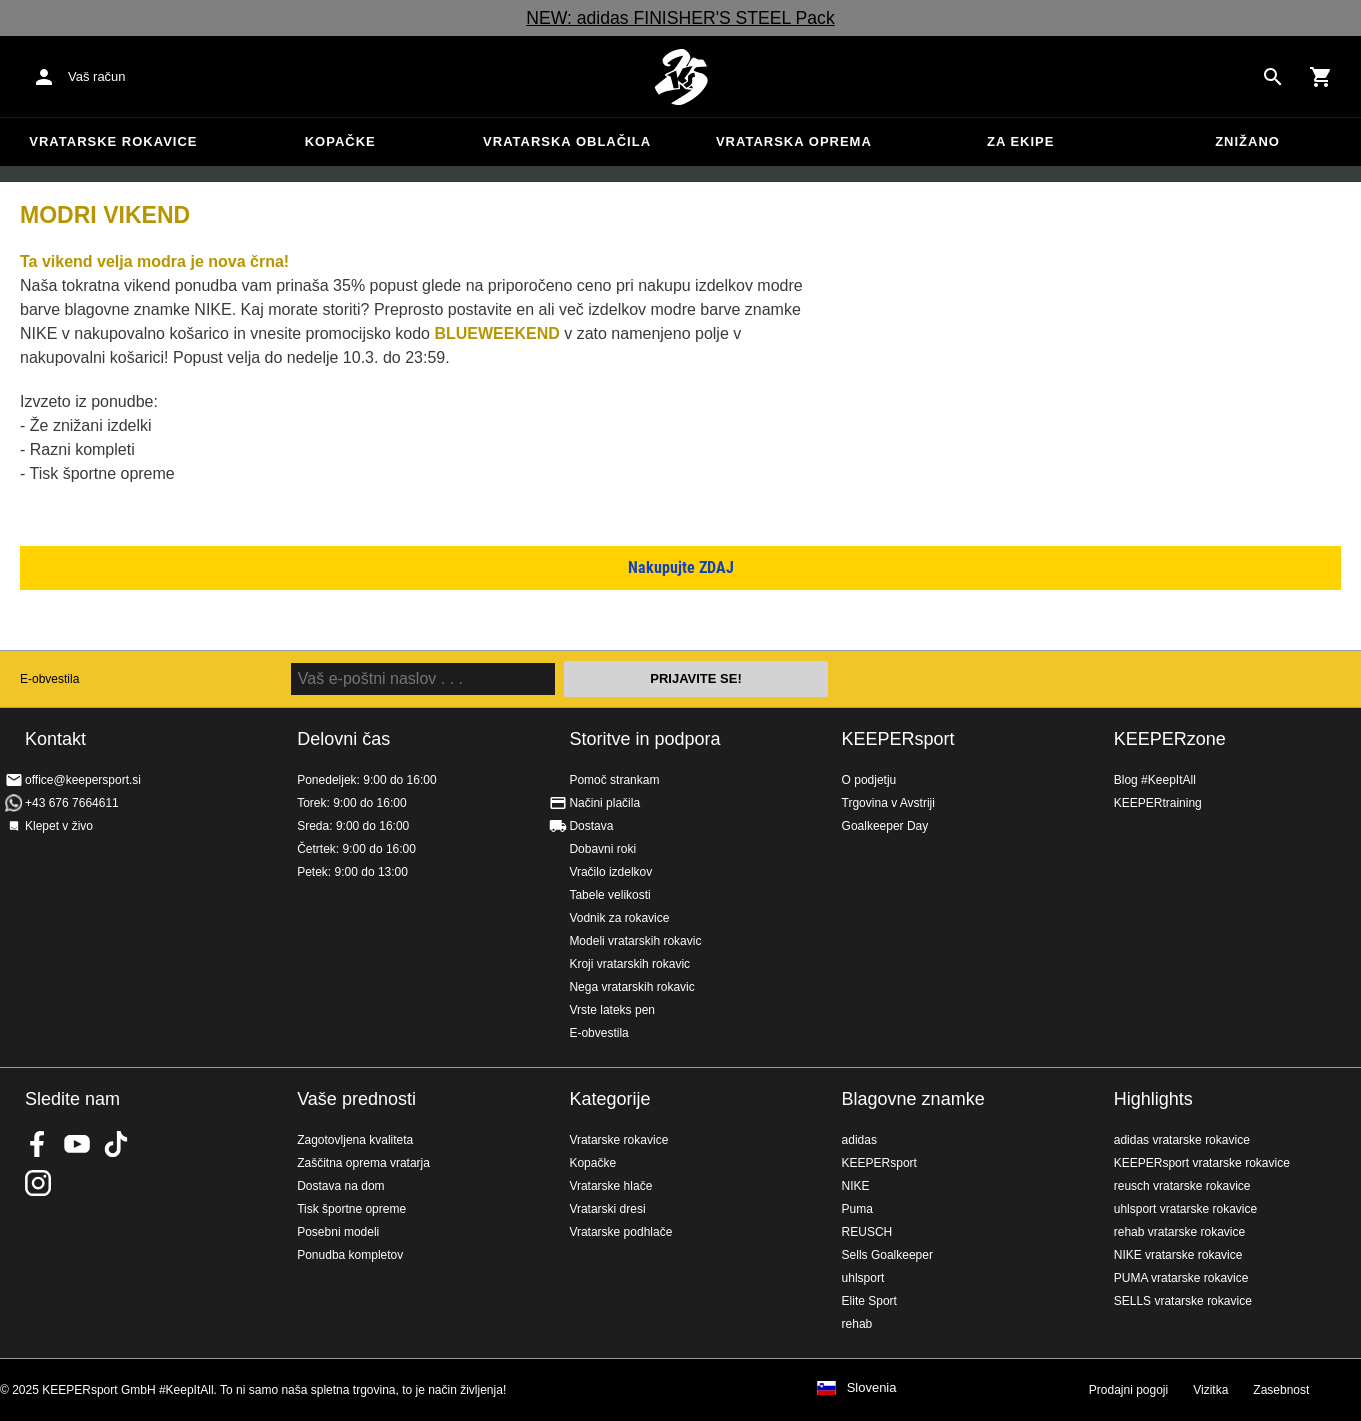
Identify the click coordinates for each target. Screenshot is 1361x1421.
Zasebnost (1281, 1390)
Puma (857, 1209)
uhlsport (863, 1278)
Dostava (591, 826)
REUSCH (867, 1232)
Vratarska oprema (794, 141)
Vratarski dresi (607, 1209)
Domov (681, 77)
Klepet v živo (59, 826)
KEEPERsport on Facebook (38, 1144)
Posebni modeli (338, 1232)
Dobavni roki (602, 849)
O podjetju (869, 780)
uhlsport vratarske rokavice (1185, 1209)
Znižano (1247, 141)
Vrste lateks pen (612, 1010)
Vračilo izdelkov (610, 872)
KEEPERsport (898, 739)
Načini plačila (604, 803)
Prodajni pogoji (1128, 1390)
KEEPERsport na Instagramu (38, 1183)
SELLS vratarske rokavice (1183, 1301)
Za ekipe (1020, 141)
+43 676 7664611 (72, 803)
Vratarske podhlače (620, 1232)
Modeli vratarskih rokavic (635, 941)
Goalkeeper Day (885, 826)
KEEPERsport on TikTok (116, 1144)
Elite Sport (869, 1301)
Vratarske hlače (610, 1186)
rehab (857, 1324)
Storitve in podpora (644, 739)
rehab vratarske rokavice (1179, 1232)
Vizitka (1210, 1390)
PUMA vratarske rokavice (1181, 1278)
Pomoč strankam (614, 780)
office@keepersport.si (83, 780)
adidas (859, 1140)
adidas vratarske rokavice (1182, 1140)
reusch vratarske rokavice (1182, 1186)
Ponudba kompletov (350, 1255)
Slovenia (872, 1388)
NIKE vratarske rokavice (1178, 1255)
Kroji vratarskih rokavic (629, 964)
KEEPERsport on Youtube (77, 1144)
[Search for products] (1273, 77)
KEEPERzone (1170, 739)
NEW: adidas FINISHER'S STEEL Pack (680, 18)
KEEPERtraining (1158, 803)
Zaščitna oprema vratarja (363, 1163)
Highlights (1153, 1099)
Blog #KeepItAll (1155, 780)
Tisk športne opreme (351, 1209)
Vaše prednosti (356, 1099)
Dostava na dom (340, 1186)
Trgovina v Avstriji (888, 803)
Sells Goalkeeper (887, 1255)
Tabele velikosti (609, 895)
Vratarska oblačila (567, 141)
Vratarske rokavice (113, 141)
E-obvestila (49, 679)
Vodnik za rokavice (619, 918)
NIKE (856, 1186)
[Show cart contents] (1321, 77)
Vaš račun (97, 76)
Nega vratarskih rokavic (631, 987)
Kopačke (340, 141)
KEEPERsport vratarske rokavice (1202, 1163)
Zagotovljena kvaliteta (355, 1140)
